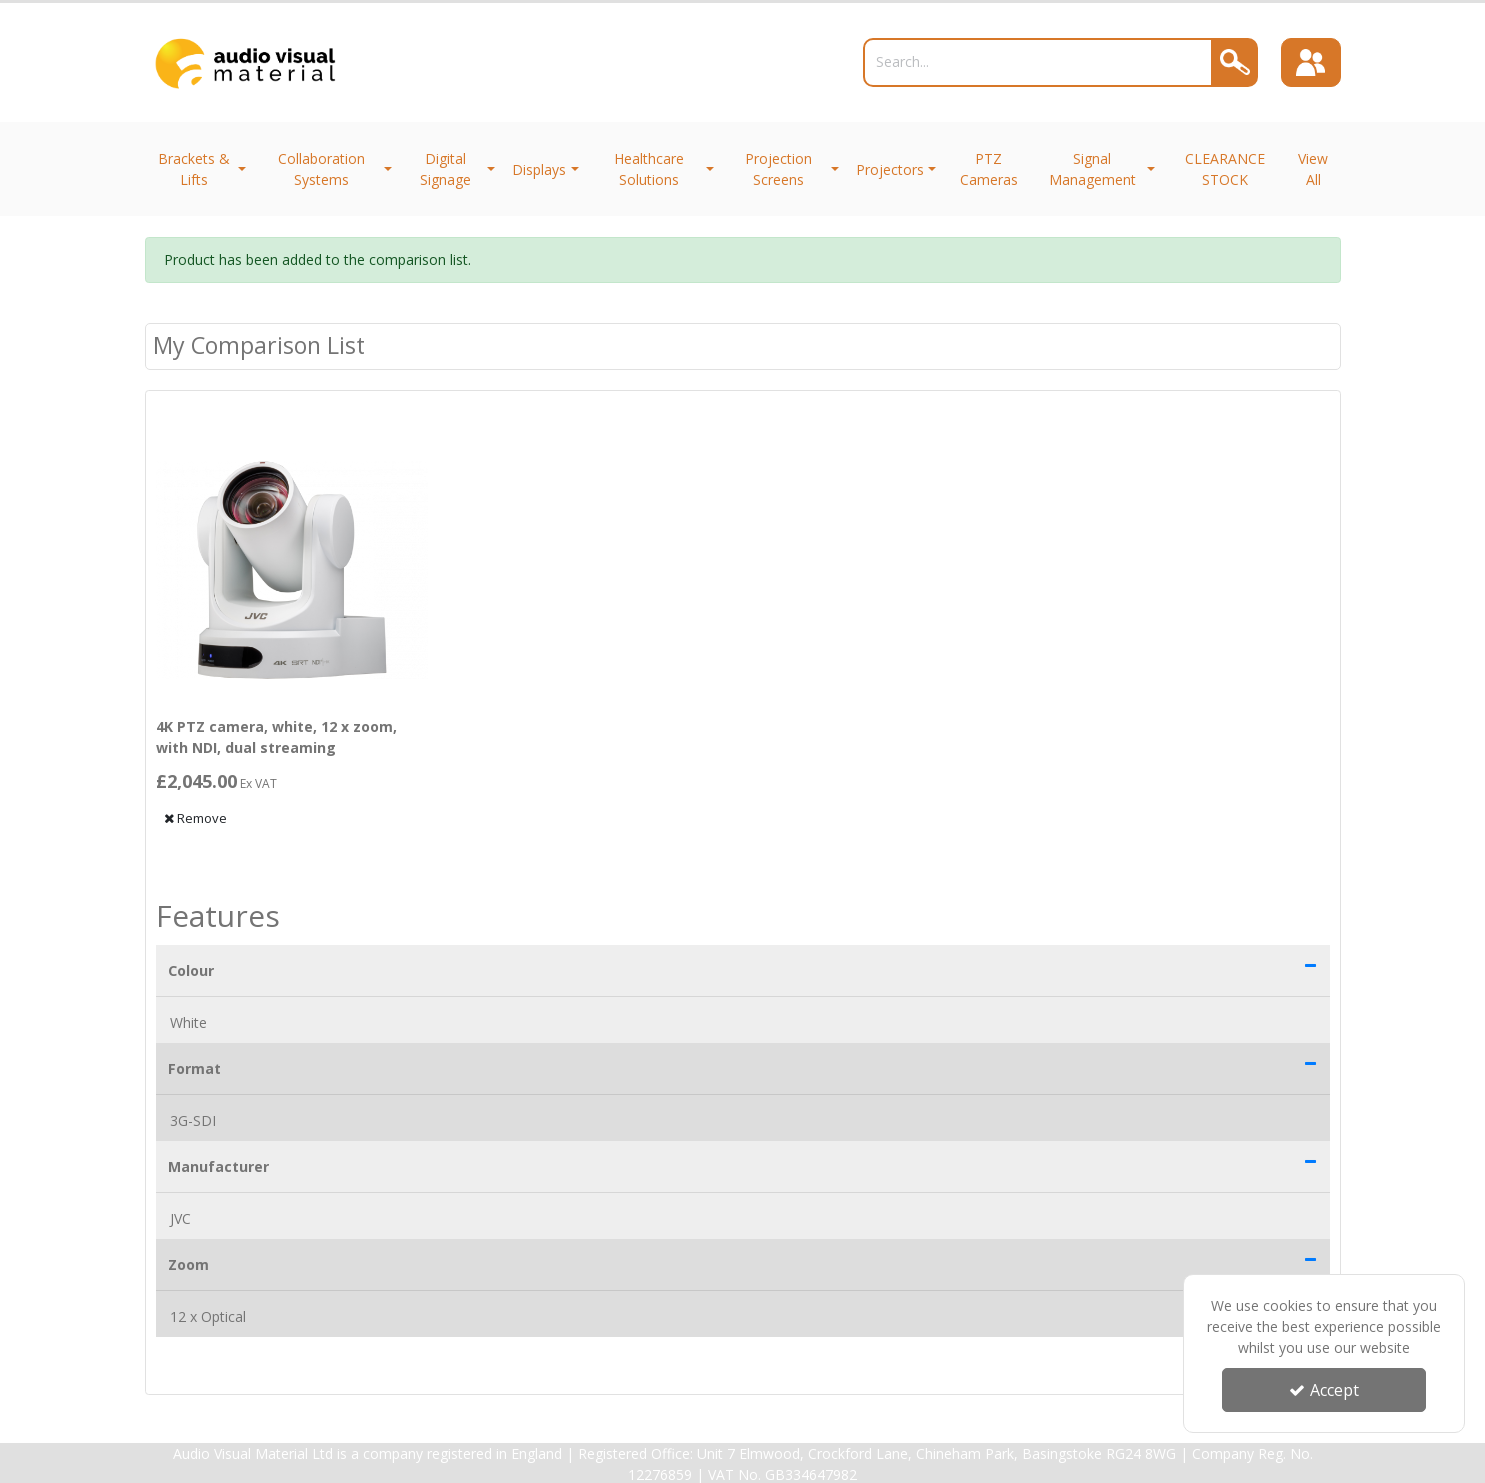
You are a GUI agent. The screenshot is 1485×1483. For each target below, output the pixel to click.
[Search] (1038, 62)
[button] (1310, 965)
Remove (195, 818)
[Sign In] (1311, 63)
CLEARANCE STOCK (1225, 169)
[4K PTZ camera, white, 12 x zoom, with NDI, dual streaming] (292, 570)
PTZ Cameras (989, 169)
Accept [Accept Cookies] (1324, 1390)
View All (1313, 169)
